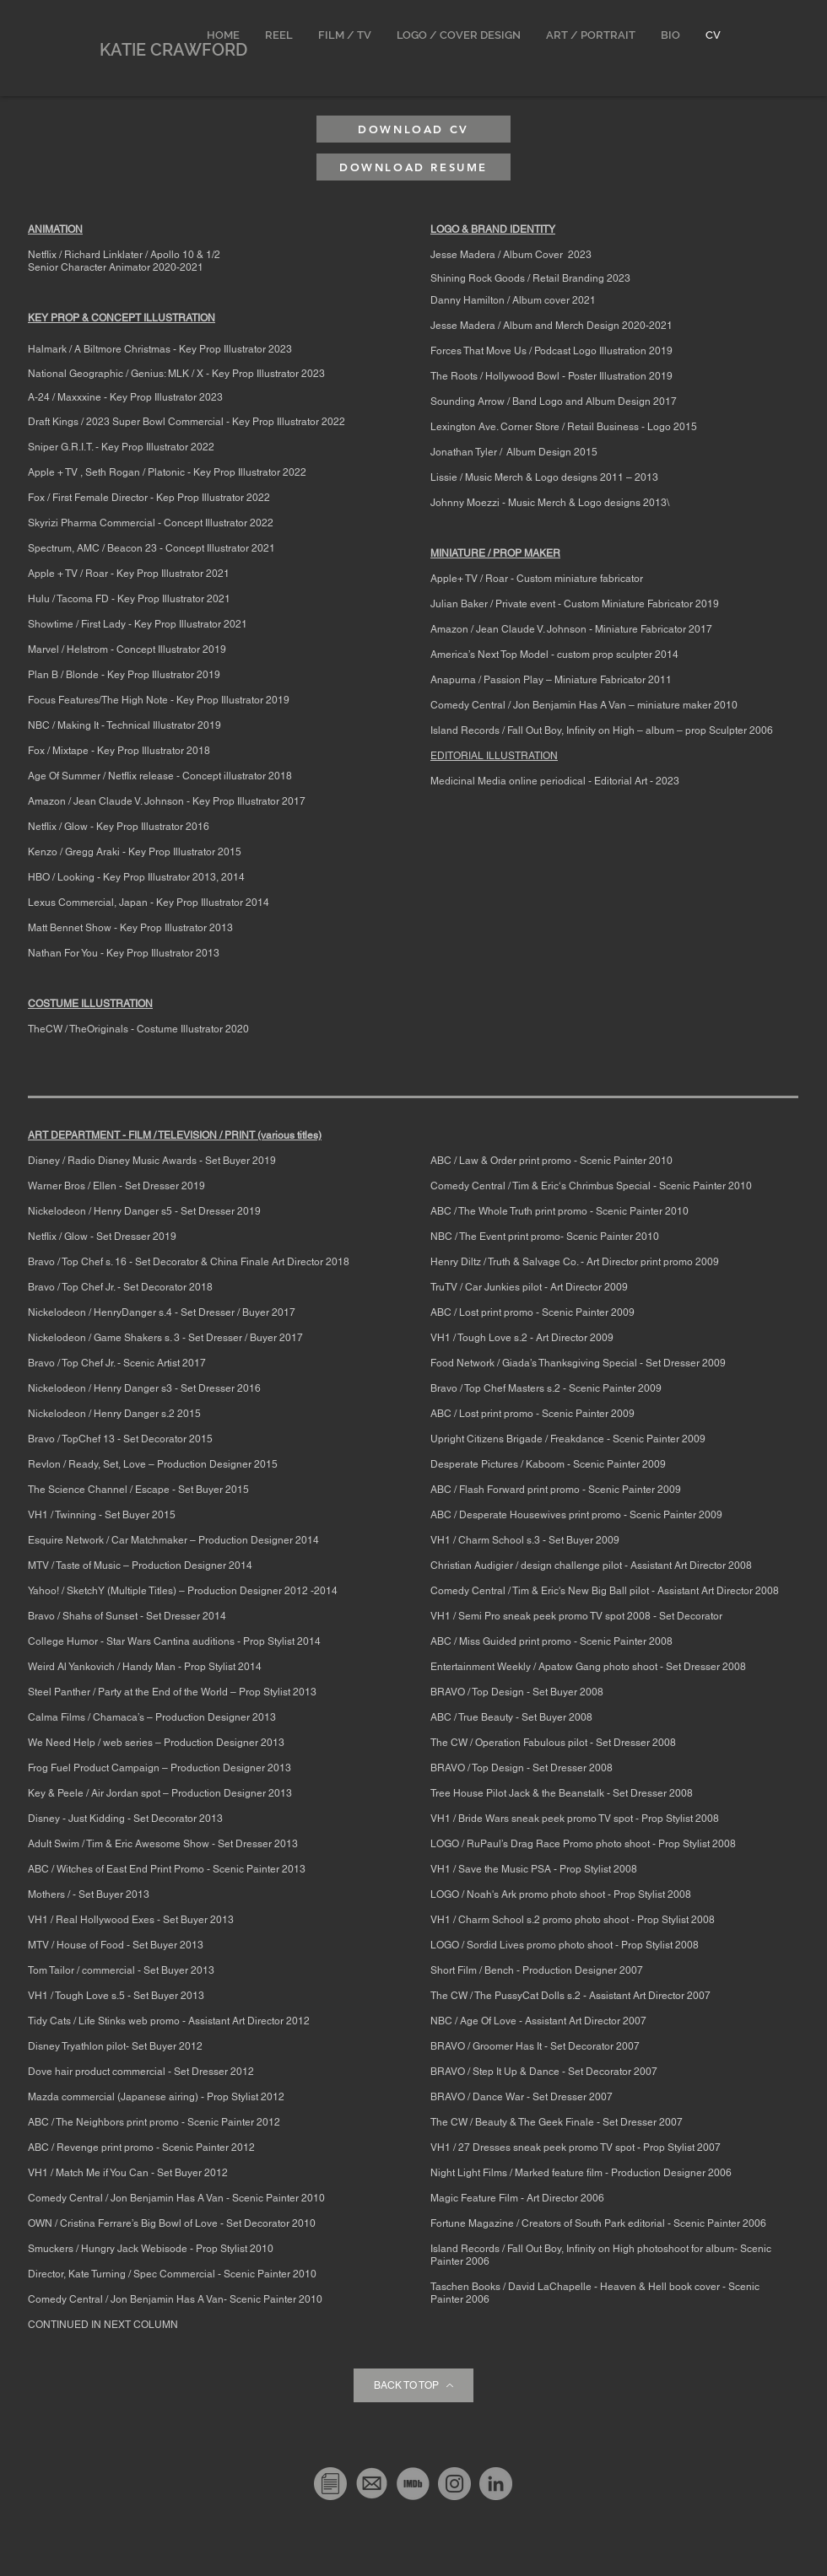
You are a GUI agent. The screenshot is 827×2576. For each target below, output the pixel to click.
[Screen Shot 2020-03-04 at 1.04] (371, 2483)
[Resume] (330, 2483)
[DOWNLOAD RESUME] (413, 167)
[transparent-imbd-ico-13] (413, 2483)
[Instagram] (454, 2483)
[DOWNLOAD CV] (413, 129)
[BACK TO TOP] (413, 2385)
